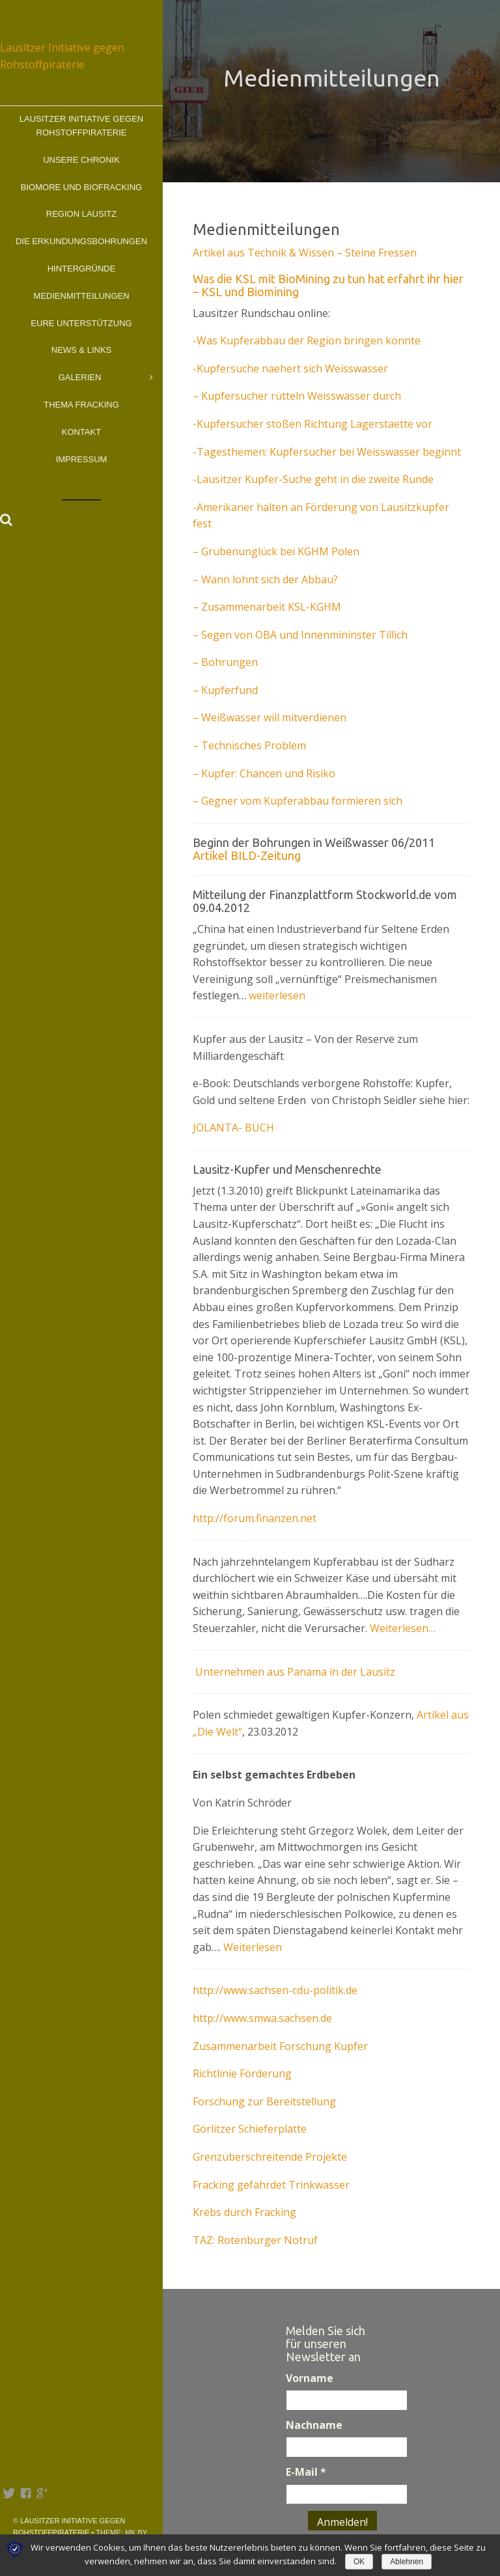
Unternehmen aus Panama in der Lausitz (294, 1672)
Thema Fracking (81, 404)
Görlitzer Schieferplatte (250, 2129)
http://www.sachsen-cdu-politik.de (275, 1990)
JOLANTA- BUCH (233, 1127)
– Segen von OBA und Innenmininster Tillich (300, 635)
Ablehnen (406, 2561)
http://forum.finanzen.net (254, 1518)
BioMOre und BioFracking (81, 187)
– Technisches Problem (249, 745)
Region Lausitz (81, 214)
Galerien (106, 378)
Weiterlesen (252, 1947)
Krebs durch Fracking (244, 2212)
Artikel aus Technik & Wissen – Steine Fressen (305, 252)
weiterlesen (277, 995)
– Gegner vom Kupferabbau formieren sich (297, 801)
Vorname (309, 2378)
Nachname (314, 2425)
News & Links (81, 350)
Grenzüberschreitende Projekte (270, 2157)
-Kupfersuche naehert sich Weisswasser (290, 368)
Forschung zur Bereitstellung (264, 2101)
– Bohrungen (225, 662)
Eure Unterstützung (81, 323)
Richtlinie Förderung (242, 2073)
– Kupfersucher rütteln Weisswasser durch (297, 396)
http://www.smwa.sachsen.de (262, 2018)
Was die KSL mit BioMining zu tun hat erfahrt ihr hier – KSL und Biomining (328, 285)
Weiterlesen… (403, 1628)
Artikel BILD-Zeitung (247, 855)
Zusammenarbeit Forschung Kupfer (280, 2046)
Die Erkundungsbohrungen (81, 241)
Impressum (81, 459)
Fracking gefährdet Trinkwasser (271, 2185)
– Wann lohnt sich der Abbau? (265, 579)
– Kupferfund (225, 690)
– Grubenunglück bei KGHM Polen (276, 551)
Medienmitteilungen (81, 296)
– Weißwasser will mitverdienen (269, 717)
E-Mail (306, 2472)
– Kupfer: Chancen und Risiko (264, 773)
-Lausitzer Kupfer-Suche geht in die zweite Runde (313, 479)
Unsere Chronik (81, 160)
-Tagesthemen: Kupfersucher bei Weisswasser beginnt (327, 452)
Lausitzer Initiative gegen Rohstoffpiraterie (81, 125)
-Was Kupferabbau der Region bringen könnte (307, 340)
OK (359, 2561)
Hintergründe (82, 268)
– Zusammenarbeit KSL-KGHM (267, 607)
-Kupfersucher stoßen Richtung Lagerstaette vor (312, 424)
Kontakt (81, 432)
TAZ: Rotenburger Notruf (255, 2240)
